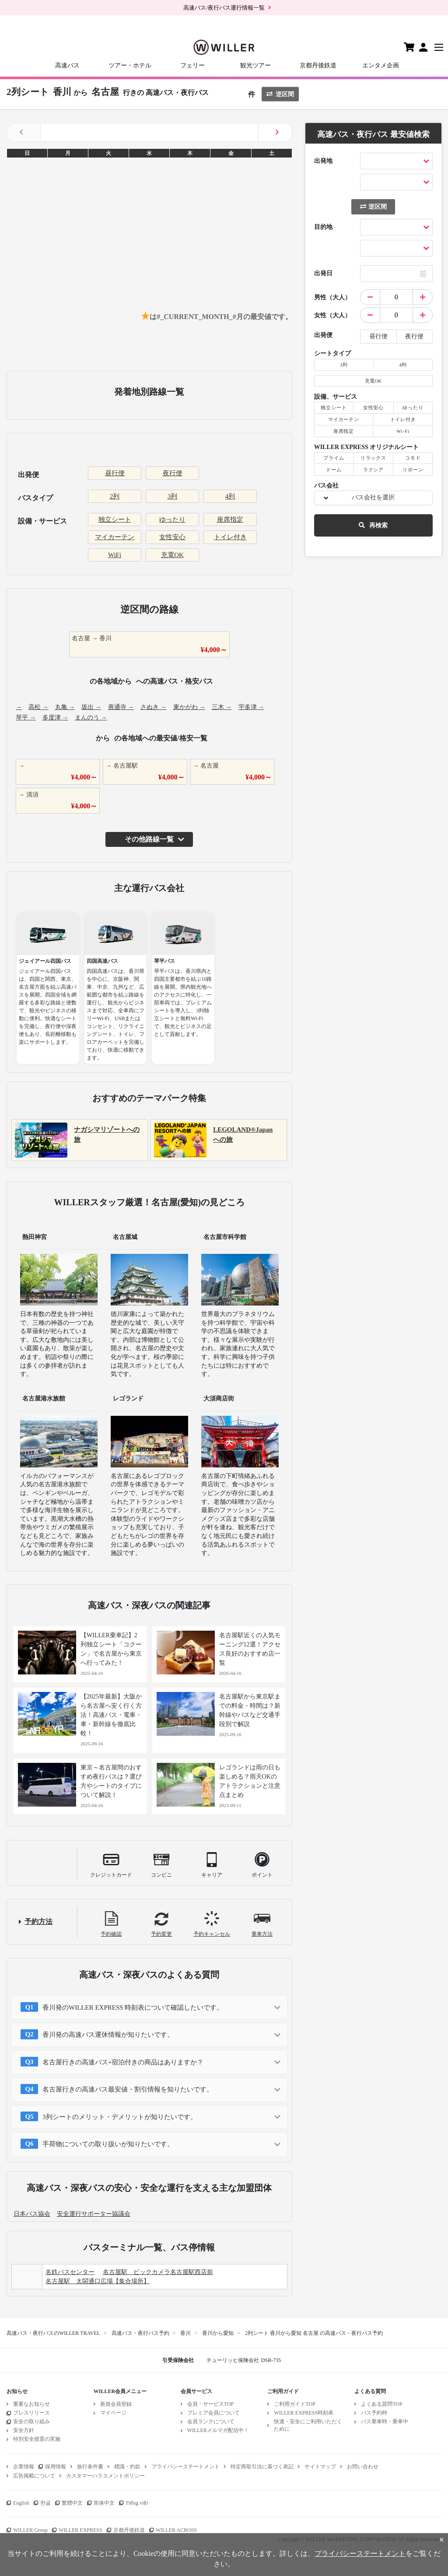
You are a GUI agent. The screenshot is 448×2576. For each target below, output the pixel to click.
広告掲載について (34, 2476)
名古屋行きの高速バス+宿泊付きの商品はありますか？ (122, 2062)
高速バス (67, 65)
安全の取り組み (31, 2421)
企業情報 (23, 2467)
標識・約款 (127, 2467)
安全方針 (23, 2430)
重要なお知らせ (31, 2404)
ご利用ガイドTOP (294, 2404)
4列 (230, 496)
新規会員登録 (116, 2404)
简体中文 (104, 2503)
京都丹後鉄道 (318, 65)
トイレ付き (230, 536)
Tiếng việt (137, 2503)
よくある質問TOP (381, 2404)
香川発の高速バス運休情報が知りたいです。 (108, 2034)
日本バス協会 (32, 2214)
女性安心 (172, 536)
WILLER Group (30, 2530)
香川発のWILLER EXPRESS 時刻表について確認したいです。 (132, 2007)
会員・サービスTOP (210, 2404)
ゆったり (172, 519)
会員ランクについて (210, 2421)
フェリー (192, 65)
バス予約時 (374, 2413)
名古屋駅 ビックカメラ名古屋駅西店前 (158, 2272)
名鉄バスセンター (70, 2272)
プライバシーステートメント (185, 2467)
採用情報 (55, 2467)
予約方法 (38, 1921)
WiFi (114, 554)
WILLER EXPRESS (80, 2530)
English (21, 2503)
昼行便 (115, 473)
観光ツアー (255, 65)
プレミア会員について (213, 2413)
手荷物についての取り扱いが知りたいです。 (108, 2144)
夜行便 (172, 473)
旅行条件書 (90, 2467)
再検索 (373, 525)
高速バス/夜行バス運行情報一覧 (224, 7)
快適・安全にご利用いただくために (308, 2425)
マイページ (113, 2413)
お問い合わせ (362, 2467)
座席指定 (230, 519)
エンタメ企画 (380, 65)
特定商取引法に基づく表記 (262, 2467)
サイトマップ (320, 2467)
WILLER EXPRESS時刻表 (303, 2413)
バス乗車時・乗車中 (384, 2421)
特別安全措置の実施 (36, 2439)
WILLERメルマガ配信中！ (218, 2430)
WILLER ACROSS (176, 2530)
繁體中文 (72, 2503)
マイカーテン (114, 536)
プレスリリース (31, 2413)
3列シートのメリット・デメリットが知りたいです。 (119, 2116)
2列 (115, 496)
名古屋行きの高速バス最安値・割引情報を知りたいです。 (127, 2089)
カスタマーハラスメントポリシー (105, 2476)
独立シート (114, 519)
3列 (173, 496)
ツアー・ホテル (129, 65)
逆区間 (280, 94)
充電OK (172, 554)
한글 (45, 2503)
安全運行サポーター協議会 (93, 2214)
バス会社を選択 (373, 497)
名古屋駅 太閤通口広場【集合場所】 (98, 2281)
